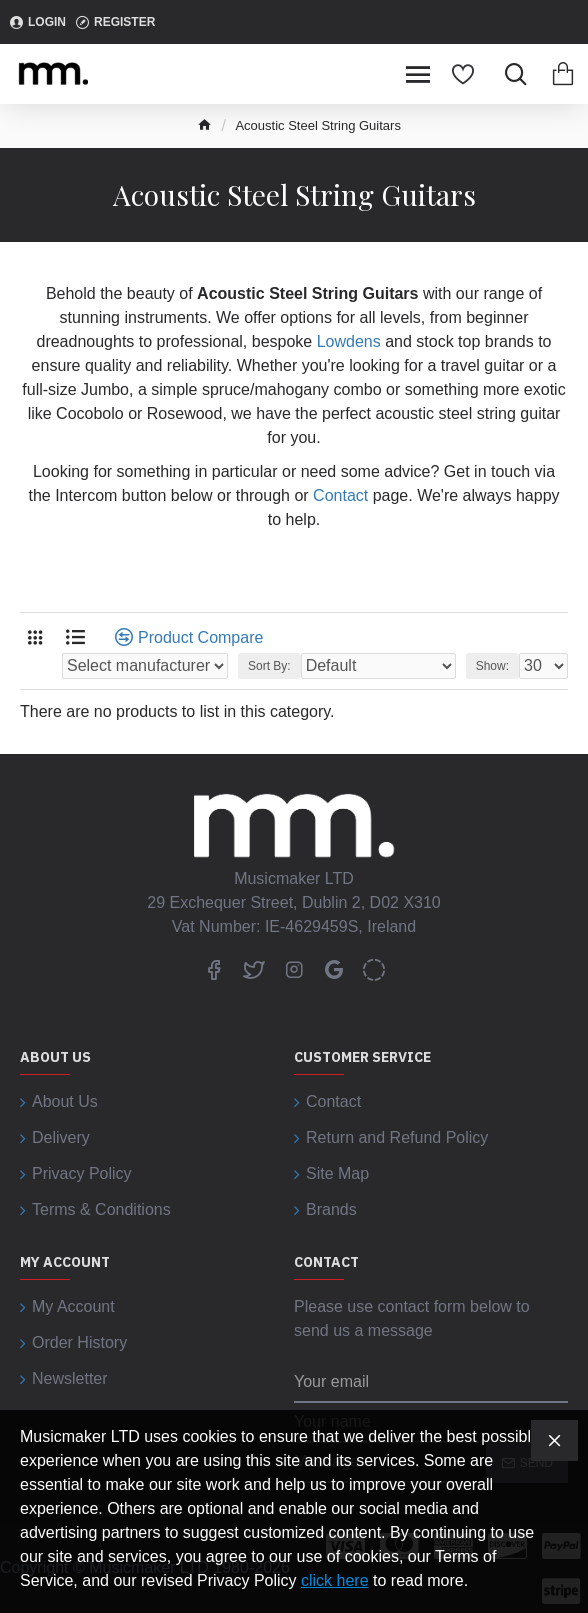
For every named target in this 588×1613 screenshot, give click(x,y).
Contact (340, 495)
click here (335, 1580)
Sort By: (269, 666)
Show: (492, 666)
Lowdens (349, 341)
